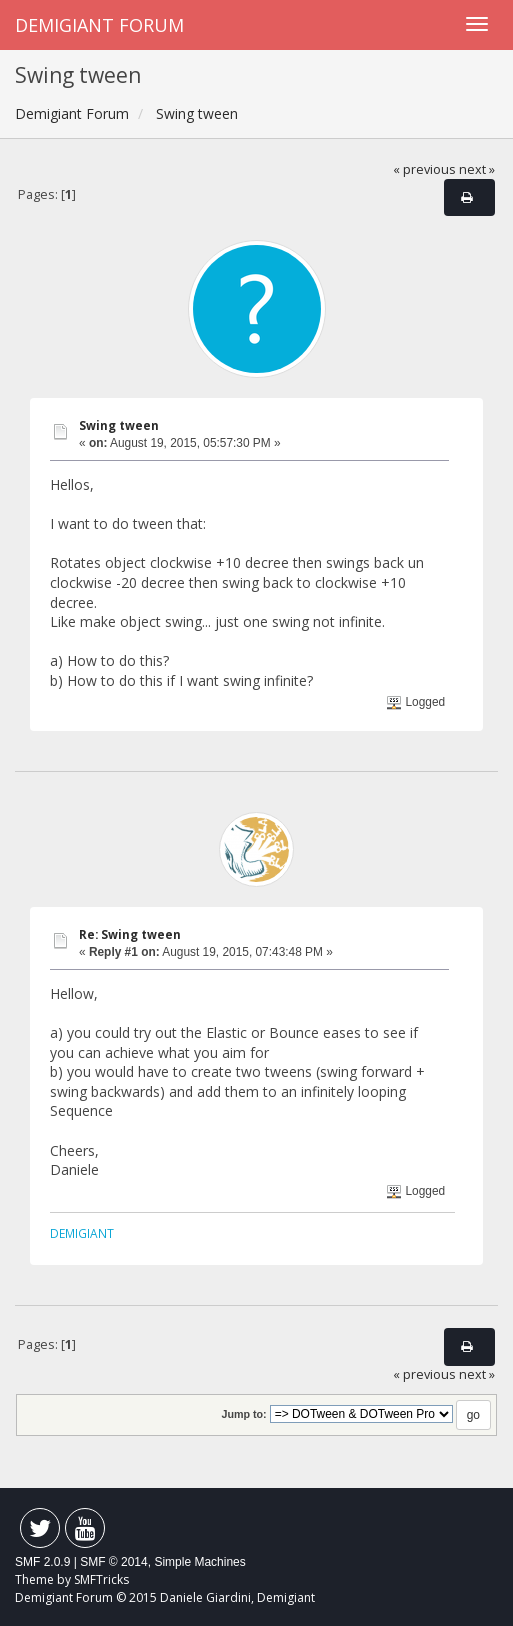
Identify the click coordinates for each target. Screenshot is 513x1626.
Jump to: (243, 1414)
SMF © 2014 (114, 1562)
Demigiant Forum (99, 25)
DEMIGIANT (82, 1233)
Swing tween (119, 425)
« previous (424, 169)
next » (477, 169)
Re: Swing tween (130, 934)
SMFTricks (101, 1579)
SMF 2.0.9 (42, 1562)
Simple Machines (199, 1562)
